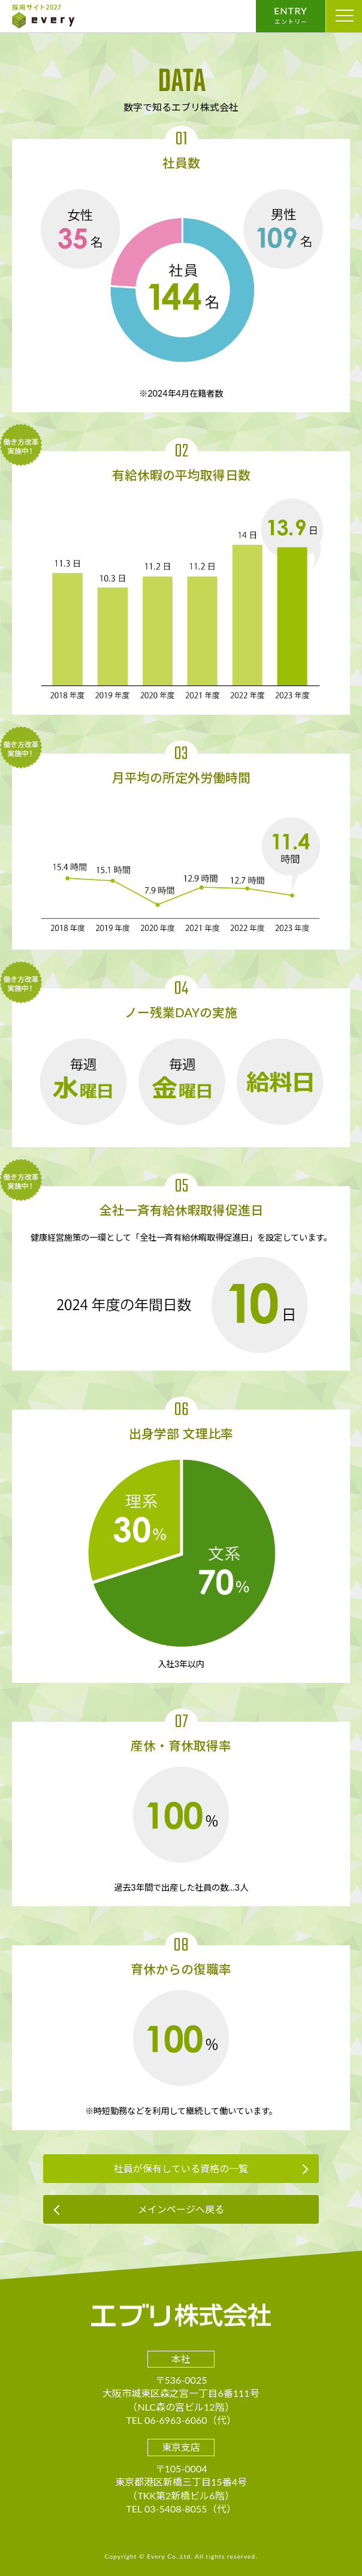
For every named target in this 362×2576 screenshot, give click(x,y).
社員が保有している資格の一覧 (181, 2168)
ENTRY (290, 15)
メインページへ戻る (181, 2209)
